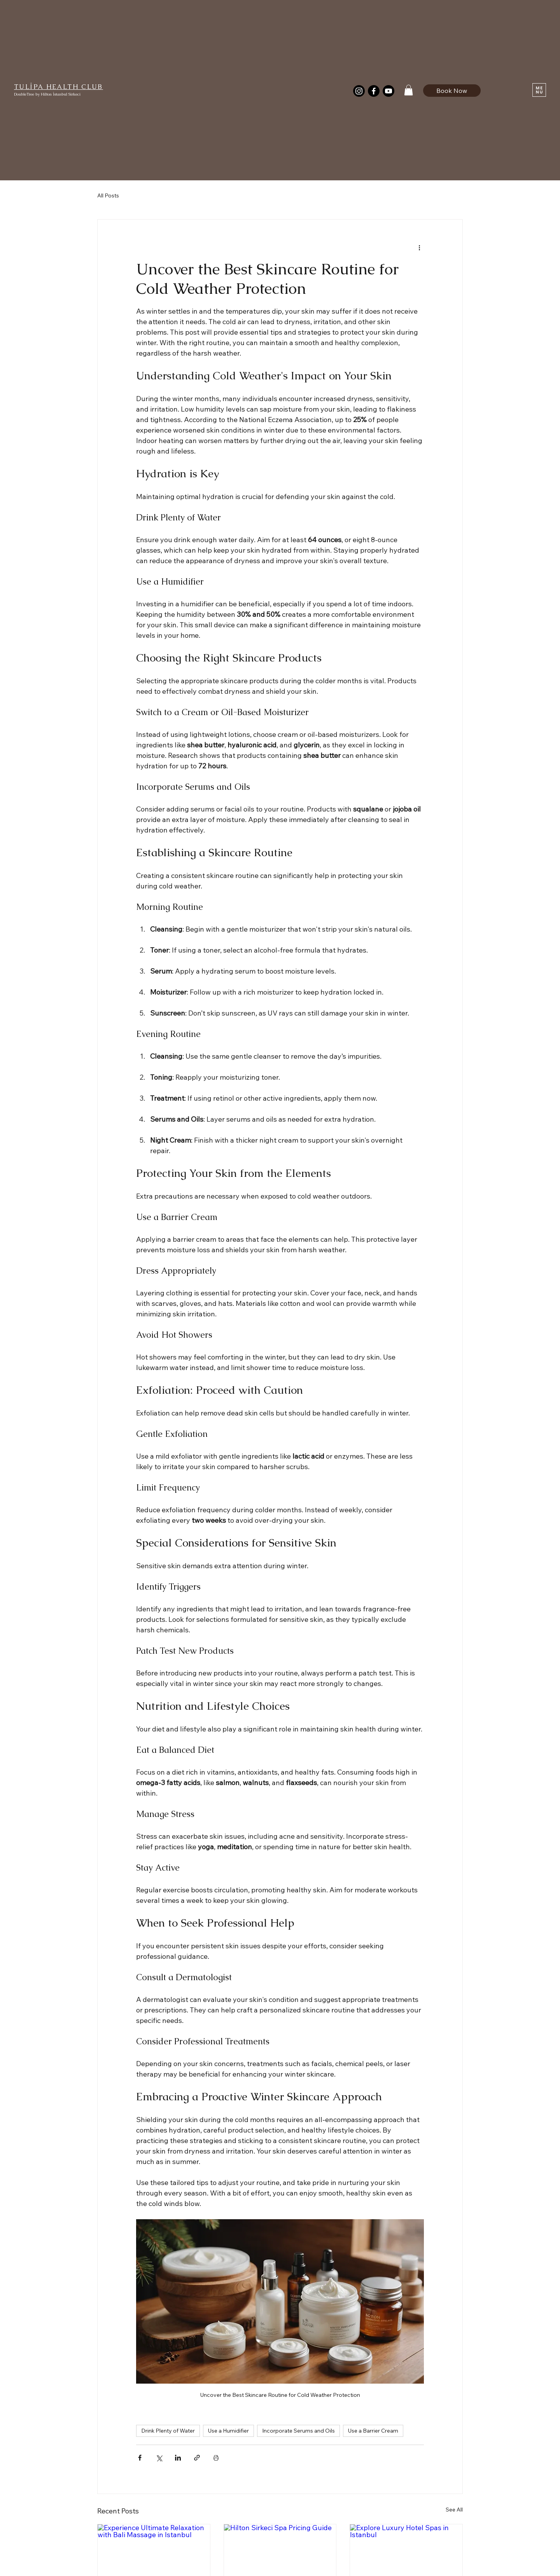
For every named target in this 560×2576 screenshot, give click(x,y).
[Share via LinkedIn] (178, 2457)
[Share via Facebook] (140, 2457)
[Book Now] (452, 90)
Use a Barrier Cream (373, 2430)
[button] (408, 90)
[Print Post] (216, 2457)
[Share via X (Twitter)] (159, 2457)
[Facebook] (374, 91)
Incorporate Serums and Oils (298, 2430)
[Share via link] (197, 2457)
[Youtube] (388, 91)
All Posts (108, 195)
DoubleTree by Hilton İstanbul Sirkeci (47, 94)
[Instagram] (359, 91)
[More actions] (419, 247)
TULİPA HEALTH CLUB (58, 86)
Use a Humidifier (228, 2430)
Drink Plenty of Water (168, 2430)
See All (454, 2509)
